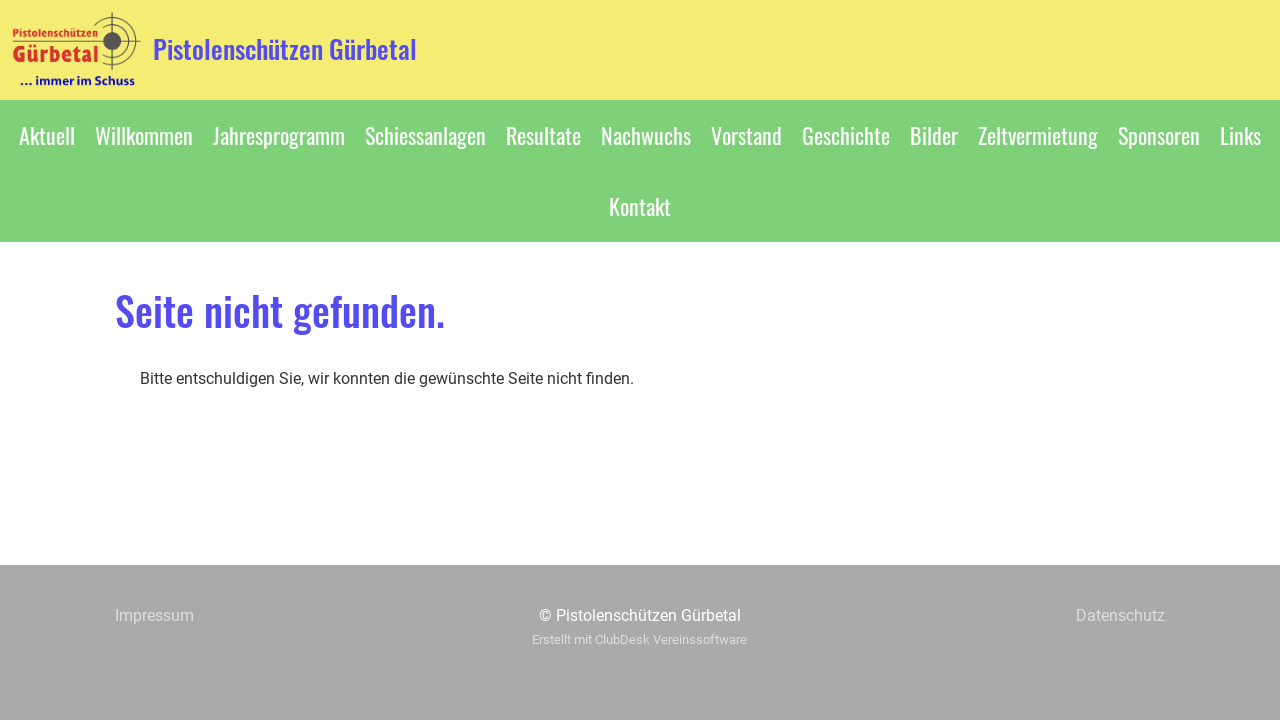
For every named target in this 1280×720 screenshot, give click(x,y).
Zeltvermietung (1038, 135)
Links (1240, 135)
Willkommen (144, 135)
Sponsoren (1159, 135)
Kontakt (640, 206)
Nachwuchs (646, 135)
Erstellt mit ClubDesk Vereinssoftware (639, 639)
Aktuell (47, 135)
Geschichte (846, 135)
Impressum (154, 615)
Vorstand (746, 135)
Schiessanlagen (425, 135)
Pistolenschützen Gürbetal (285, 49)
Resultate (543, 135)
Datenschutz (1120, 615)
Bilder (934, 135)
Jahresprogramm (279, 135)
